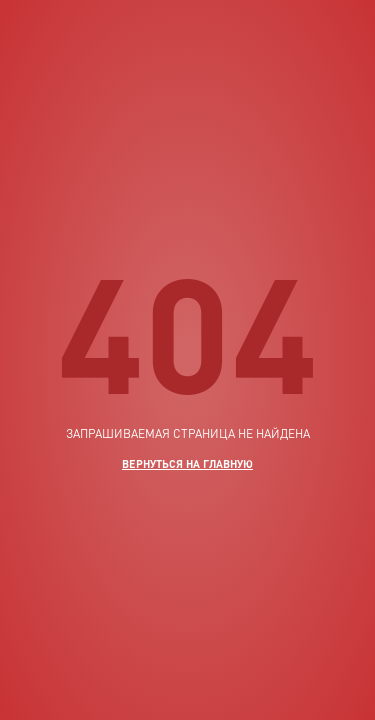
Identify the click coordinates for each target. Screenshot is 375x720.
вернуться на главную (187, 463)
